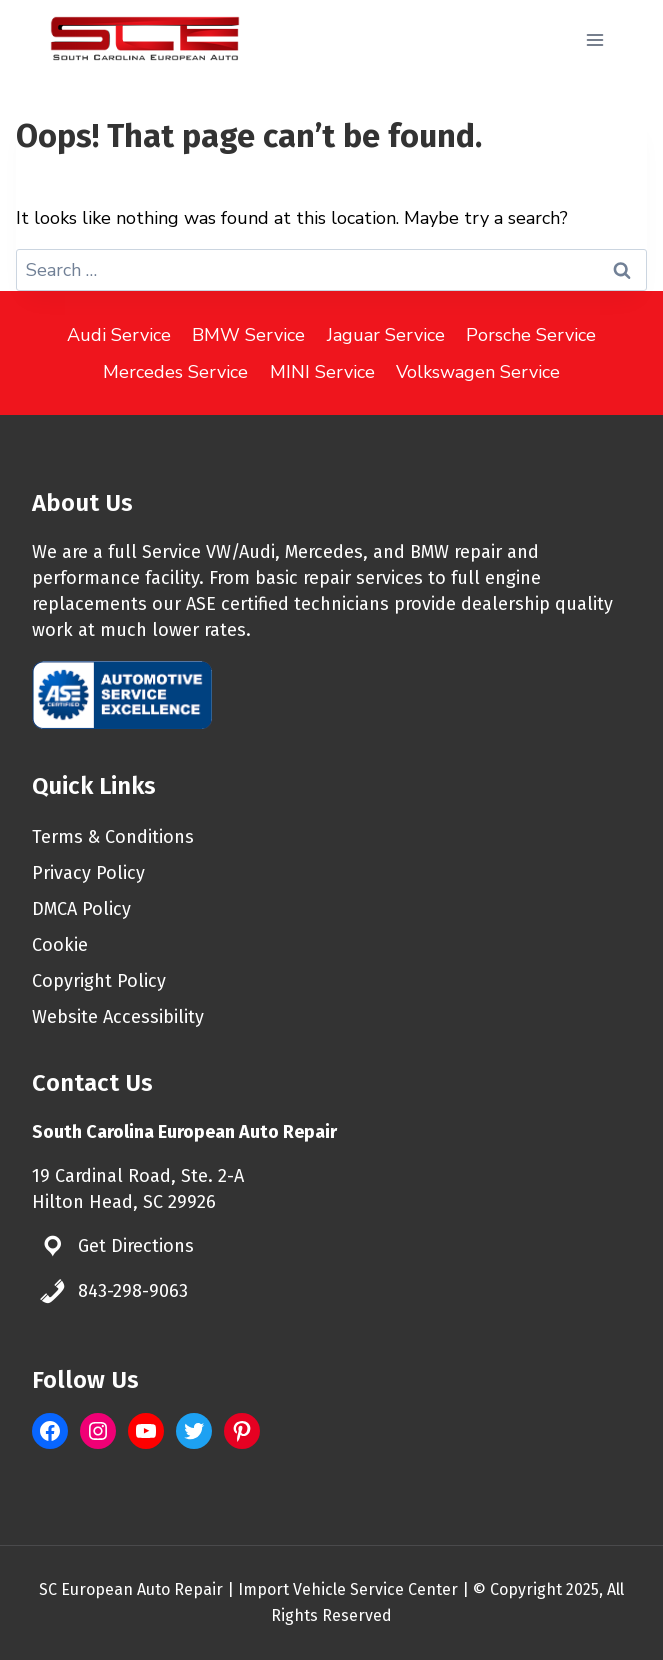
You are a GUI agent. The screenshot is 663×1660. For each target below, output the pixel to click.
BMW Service (248, 335)
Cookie (60, 945)
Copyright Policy (99, 981)
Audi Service (119, 335)
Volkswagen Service (478, 372)
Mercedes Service (175, 372)
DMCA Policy (81, 909)
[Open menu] (594, 39)
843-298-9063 (133, 1291)
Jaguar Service (386, 335)
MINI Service (322, 372)
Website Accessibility (118, 1017)
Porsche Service (531, 335)
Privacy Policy (88, 873)
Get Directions (136, 1246)
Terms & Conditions (113, 837)
